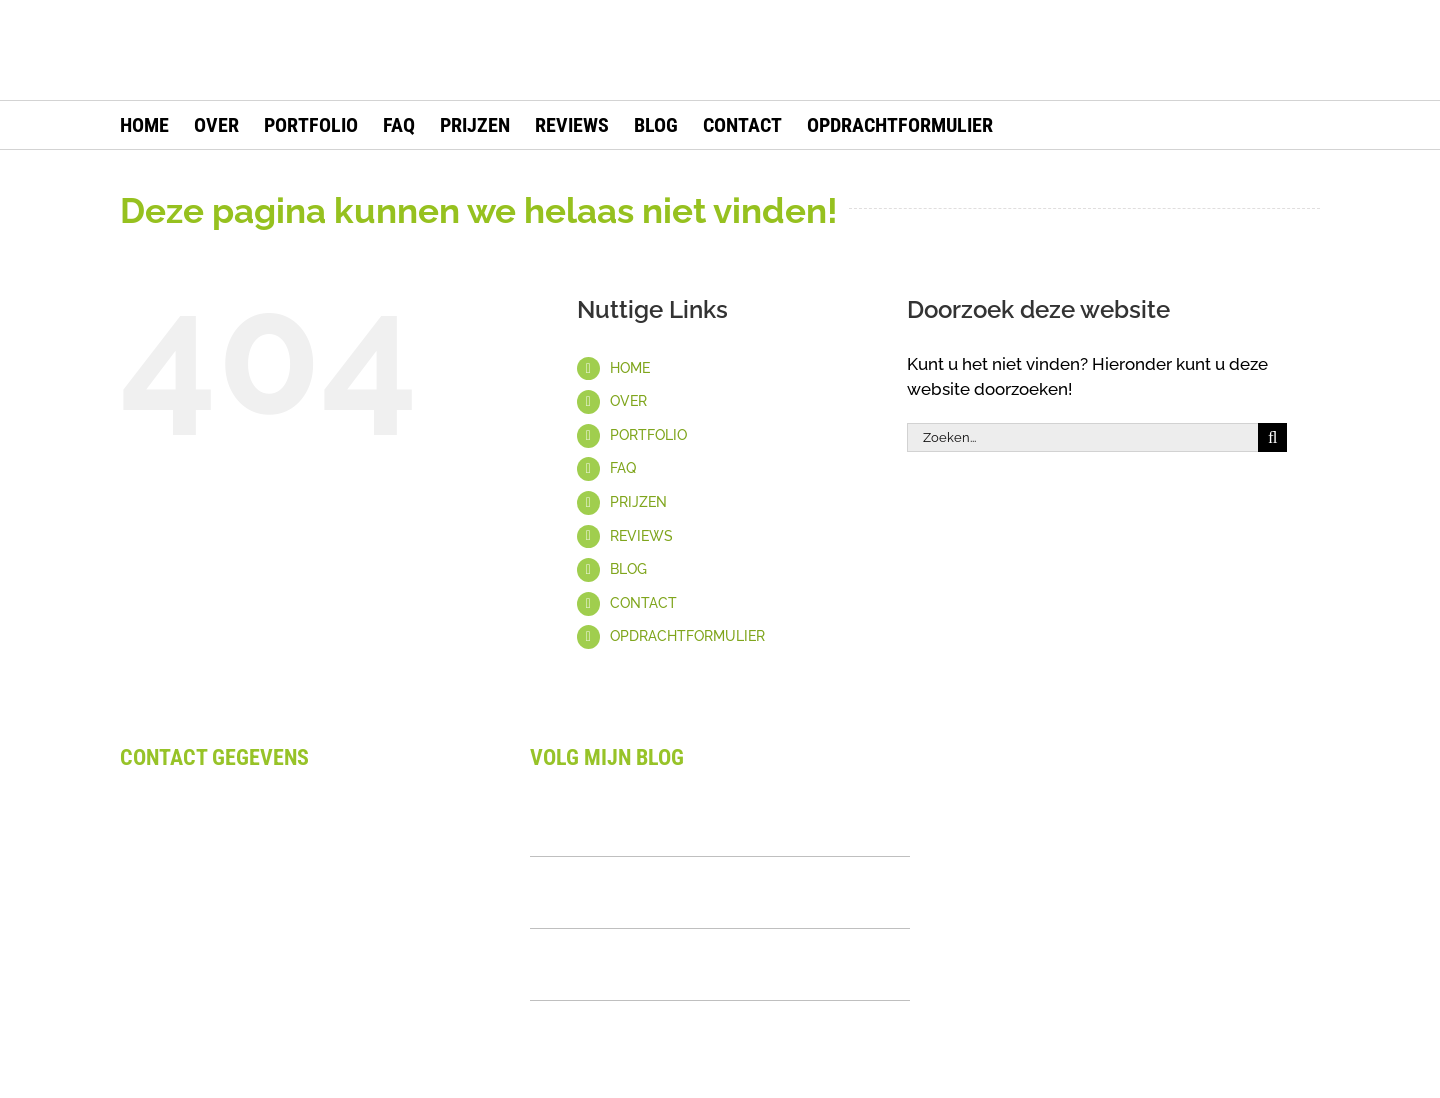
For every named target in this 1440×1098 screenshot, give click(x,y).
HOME (630, 368)
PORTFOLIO (648, 435)
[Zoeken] (1272, 437)
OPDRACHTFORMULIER (687, 636)
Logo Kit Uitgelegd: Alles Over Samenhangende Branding (661, 892)
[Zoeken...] (1082, 437)
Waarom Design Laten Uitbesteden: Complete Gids (682, 820)
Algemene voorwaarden (216, 976)
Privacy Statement (192, 1027)
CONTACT (643, 603)
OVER (628, 401)
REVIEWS (641, 536)
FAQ (623, 468)
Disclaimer (161, 1002)
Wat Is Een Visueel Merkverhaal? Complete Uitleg (710, 964)
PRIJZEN (638, 502)
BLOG (628, 569)
